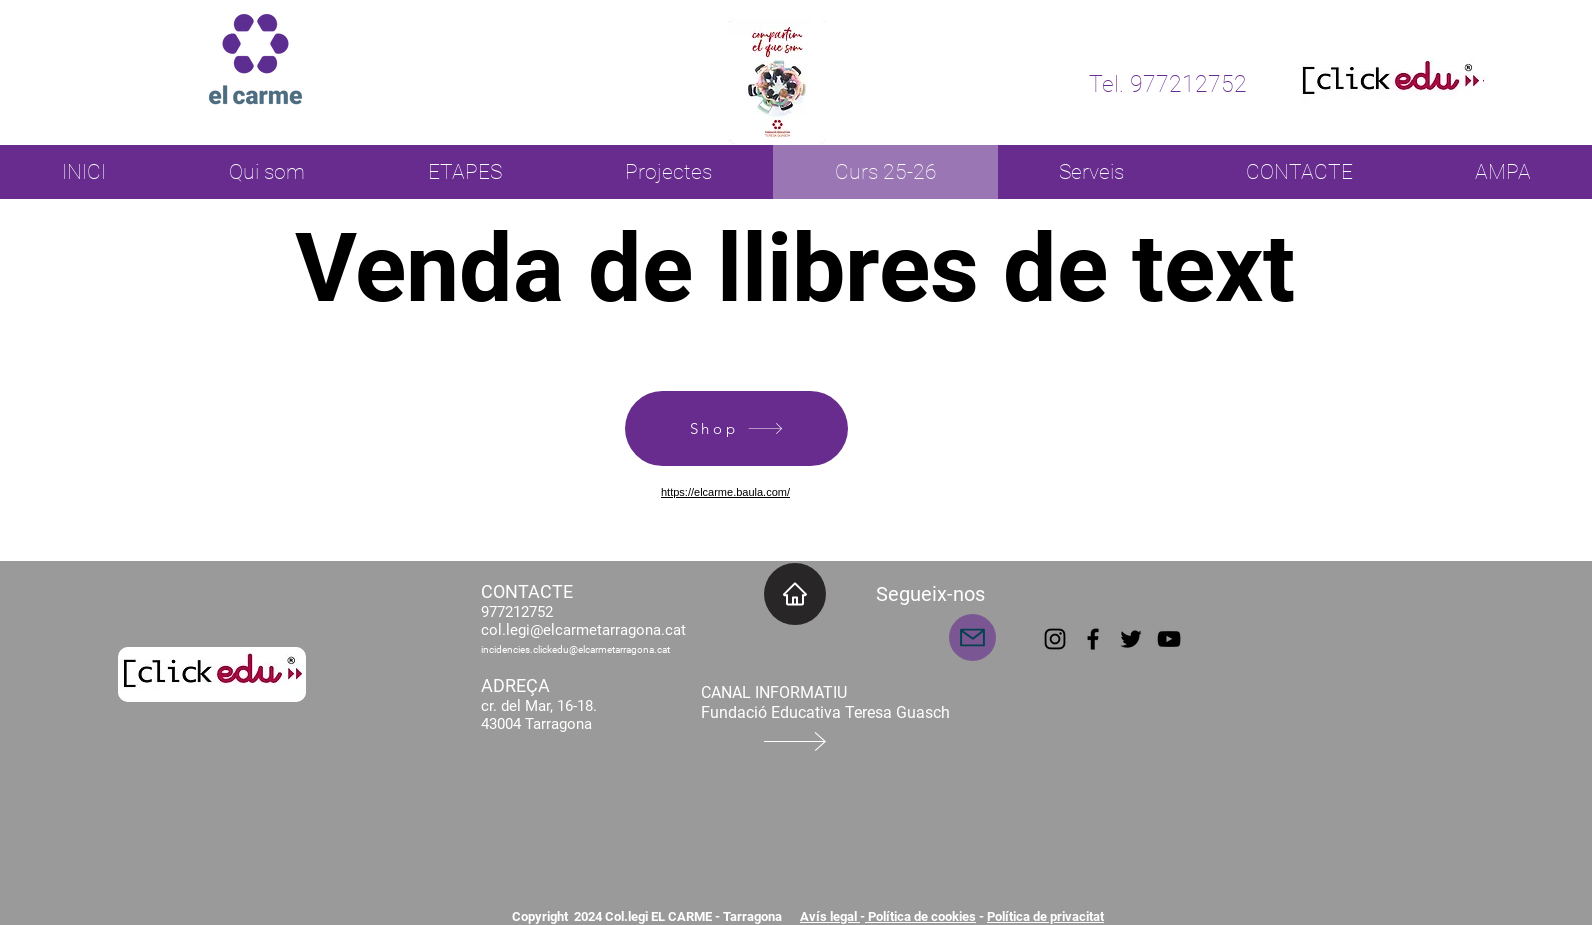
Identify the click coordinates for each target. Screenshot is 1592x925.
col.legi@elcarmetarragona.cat (583, 630)
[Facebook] (1093, 639)
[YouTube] (1169, 639)
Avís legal (830, 916)
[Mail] (972, 637)
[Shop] (736, 428)
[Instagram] (1055, 639)
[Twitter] (1131, 639)
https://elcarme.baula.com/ (725, 492)
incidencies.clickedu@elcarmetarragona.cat (575, 649)
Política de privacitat (1045, 916)
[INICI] (795, 594)
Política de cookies (920, 916)
